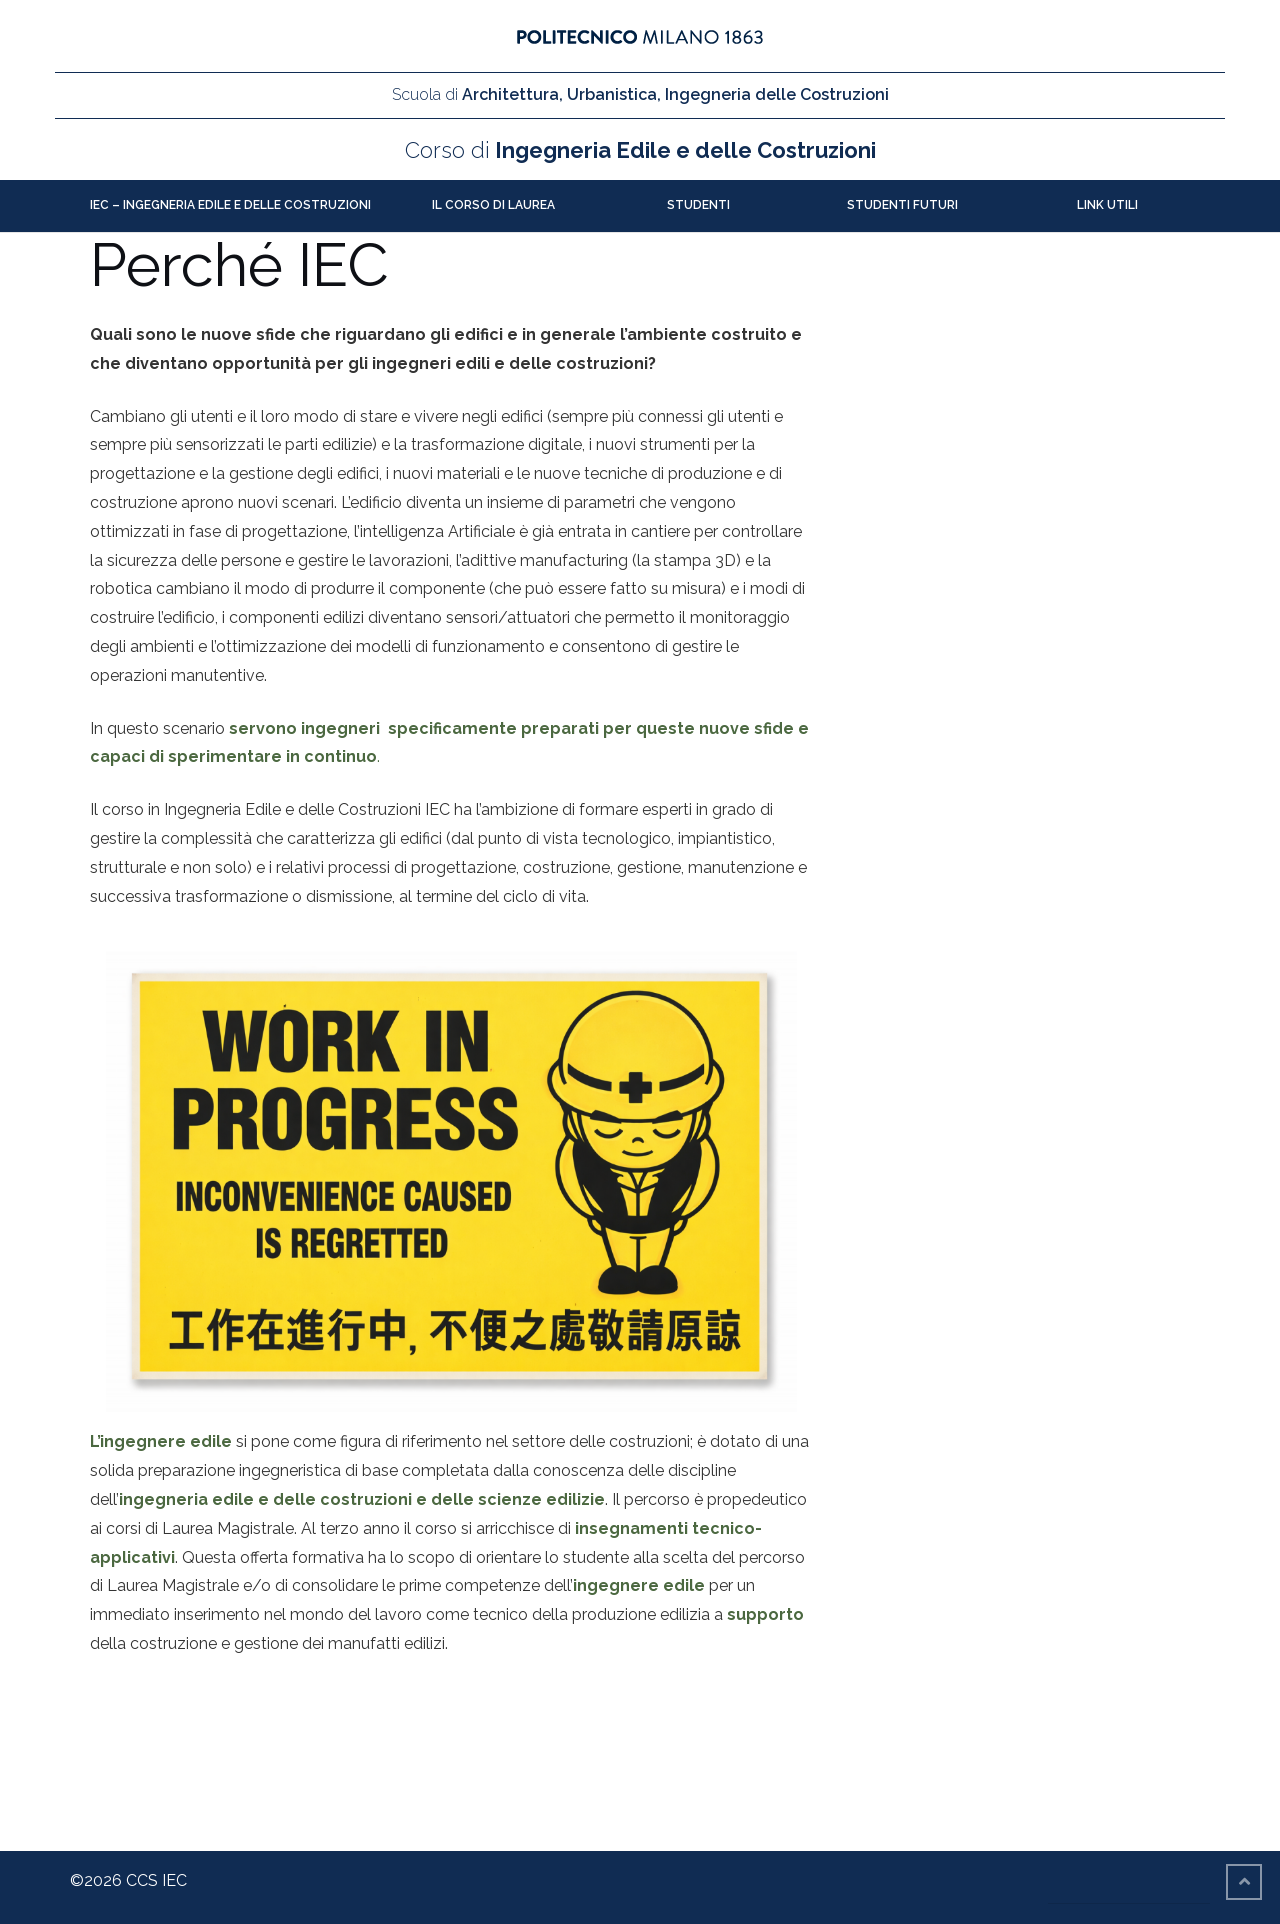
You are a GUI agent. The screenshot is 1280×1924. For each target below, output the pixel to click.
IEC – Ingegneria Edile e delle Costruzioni (230, 205)
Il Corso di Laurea (493, 205)
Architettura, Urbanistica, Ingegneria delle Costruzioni (640, 94)
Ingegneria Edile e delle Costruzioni (640, 150)
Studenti (698, 205)
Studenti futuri (902, 205)
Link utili (1107, 205)
